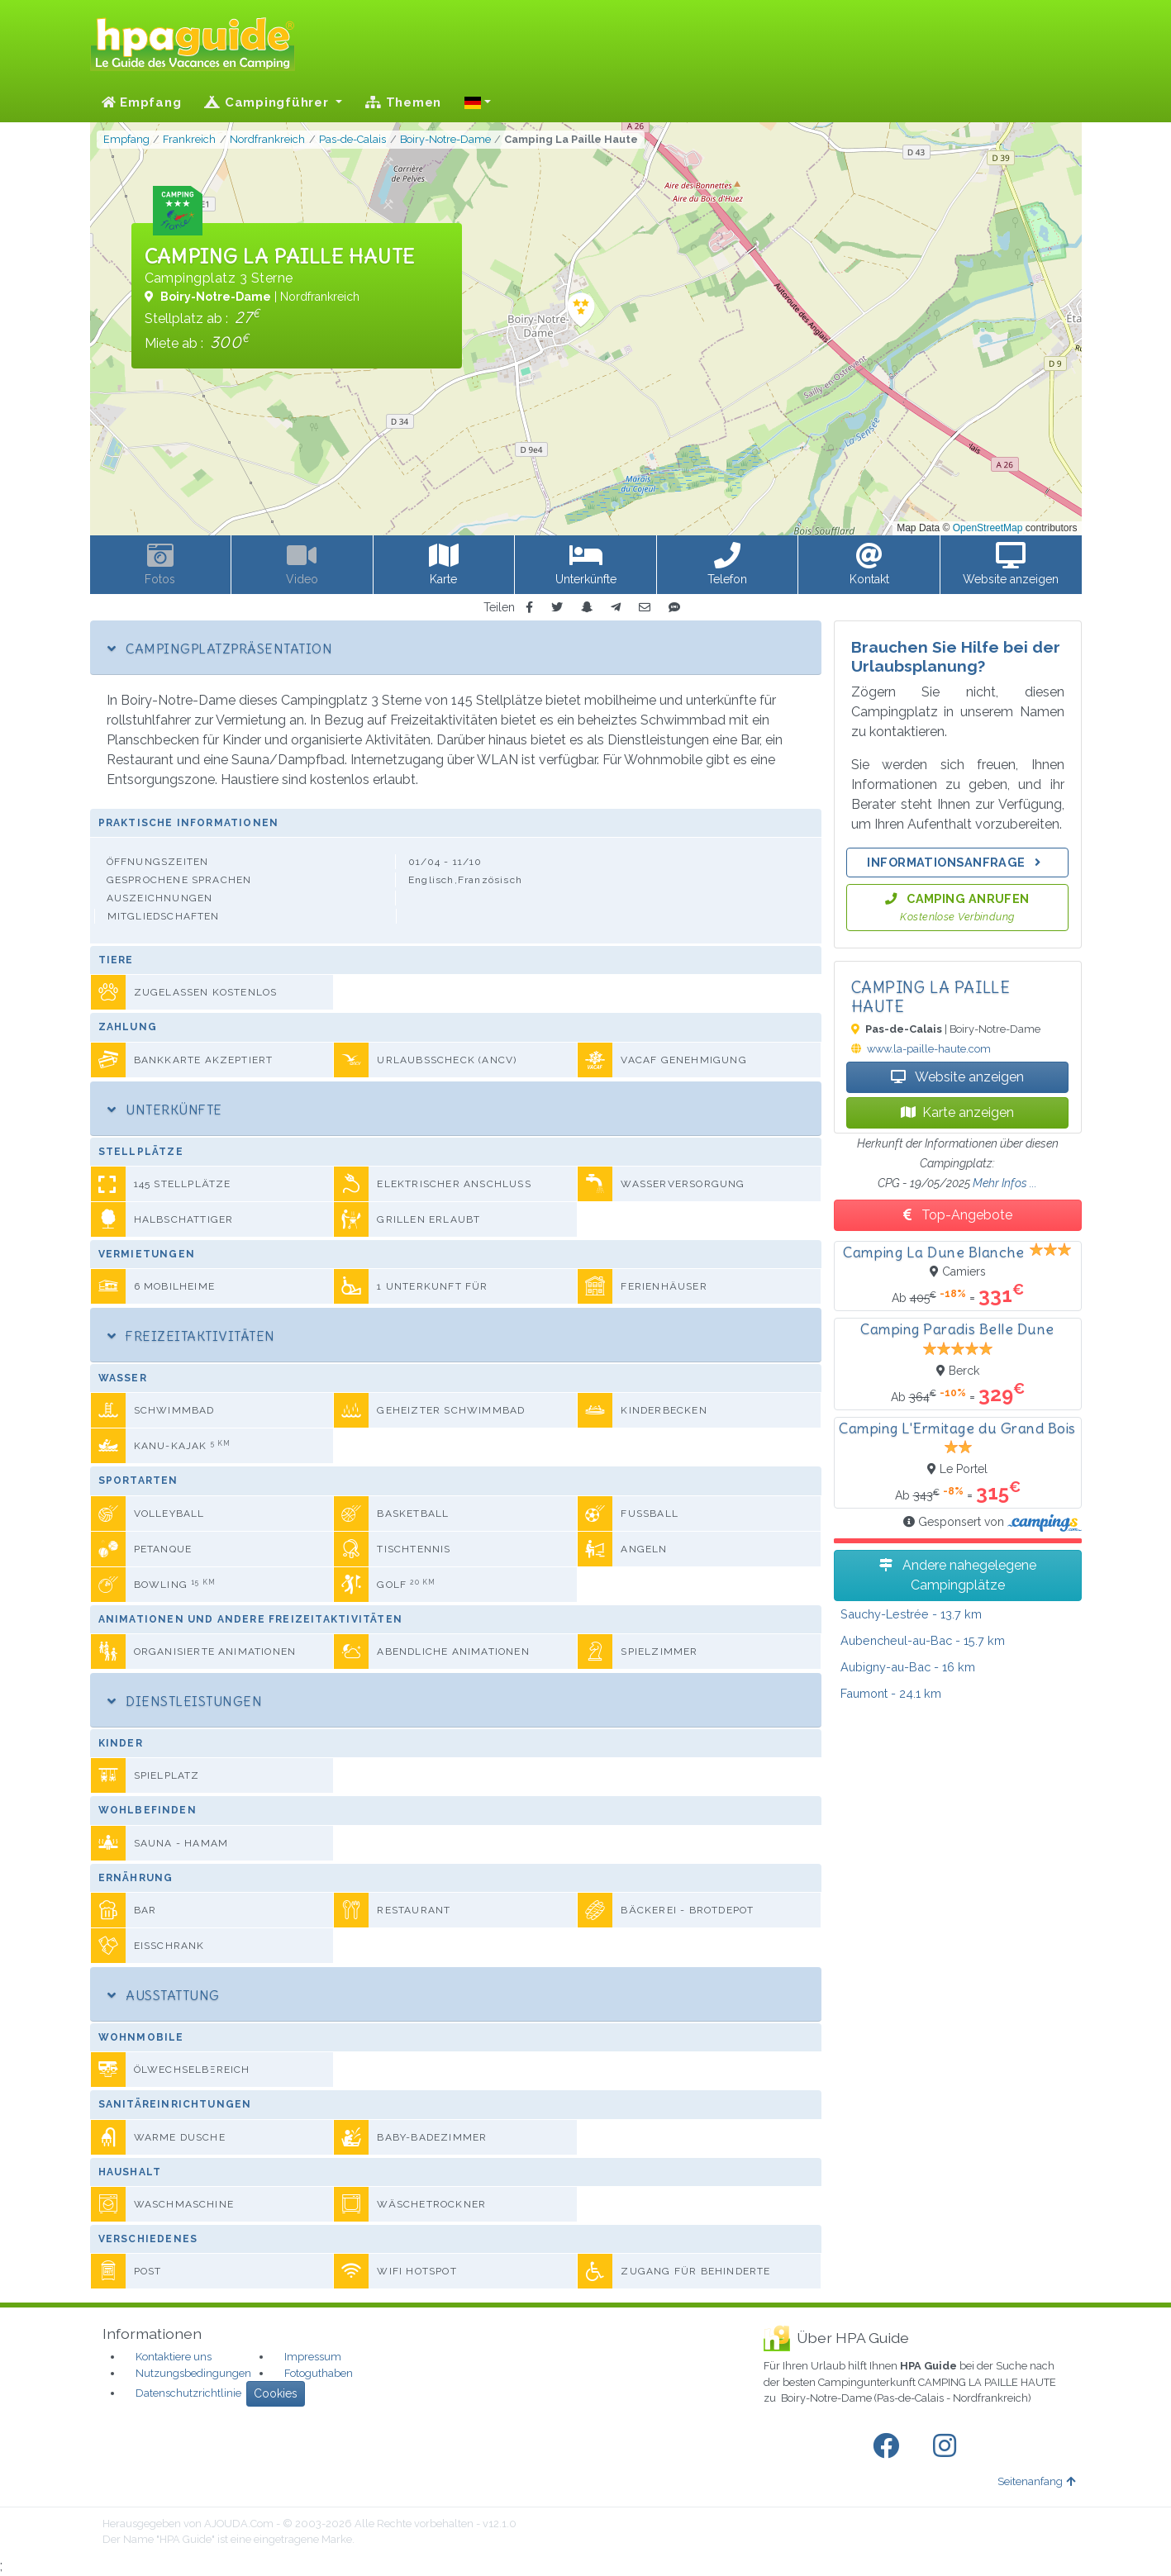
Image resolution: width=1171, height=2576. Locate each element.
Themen (403, 102)
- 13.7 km (911, 1614)
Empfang (142, 102)
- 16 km (907, 1667)
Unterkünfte (164, 1109)
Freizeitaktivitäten (191, 1336)
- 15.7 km (922, 1640)
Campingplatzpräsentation (219, 648)
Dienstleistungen (185, 1701)
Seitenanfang (1036, 2481)
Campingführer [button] (268, 102)
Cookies (276, 2393)
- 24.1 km (890, 1693)
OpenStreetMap (988, 528)
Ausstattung (163, 1995)
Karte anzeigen (957, 1112)
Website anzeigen (957, 1077)
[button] (477, 102)
